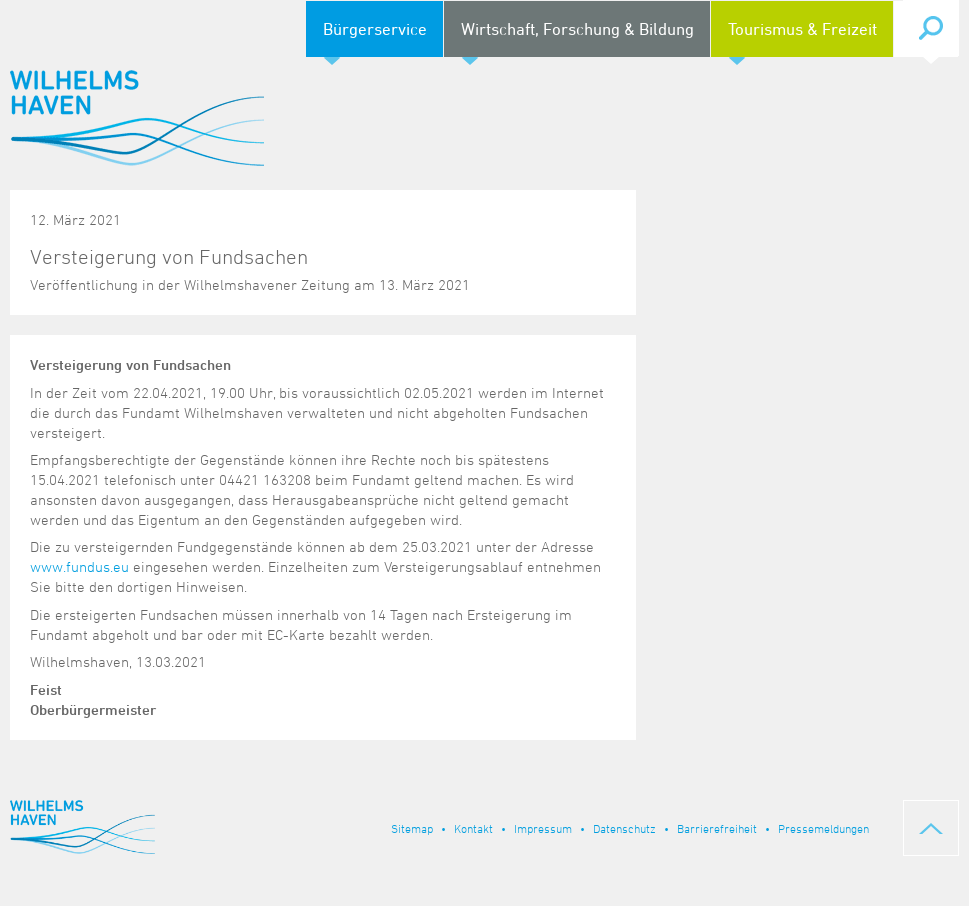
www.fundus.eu (79, 566)
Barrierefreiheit (717, 828)
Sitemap (412, 828)
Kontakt (473, 828)
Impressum (543, 828)
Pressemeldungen (823, 828)
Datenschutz (624, 828)
